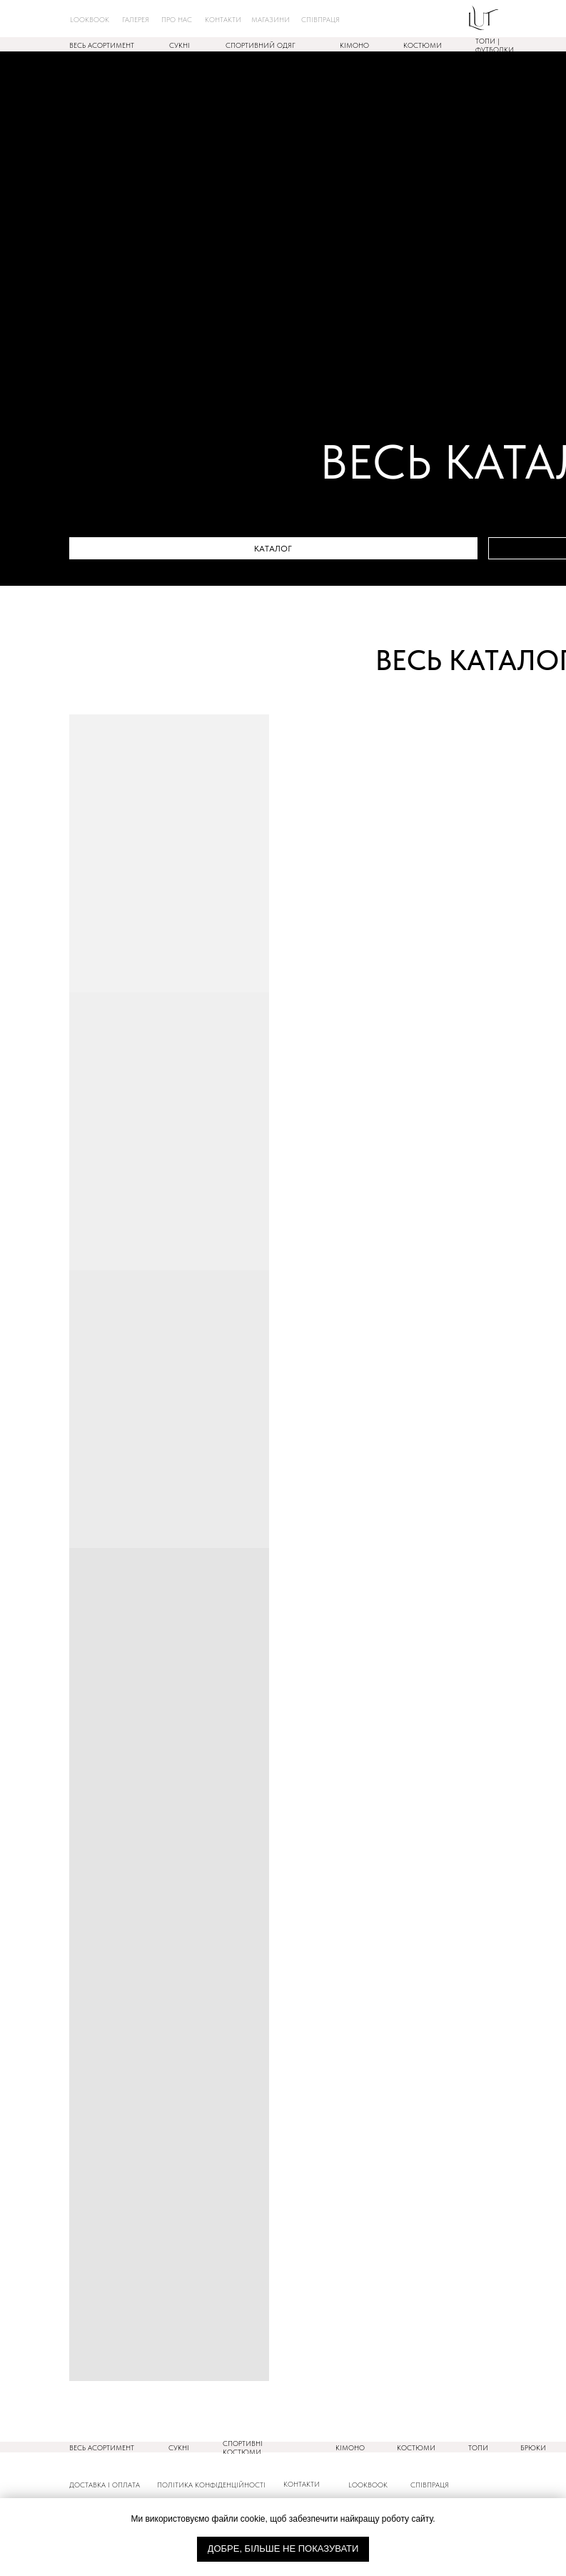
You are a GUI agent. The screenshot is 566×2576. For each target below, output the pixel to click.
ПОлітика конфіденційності (211, 2484)
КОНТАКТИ (301, 2484)
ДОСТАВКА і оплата (104, 2484)
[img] (483, 18)
